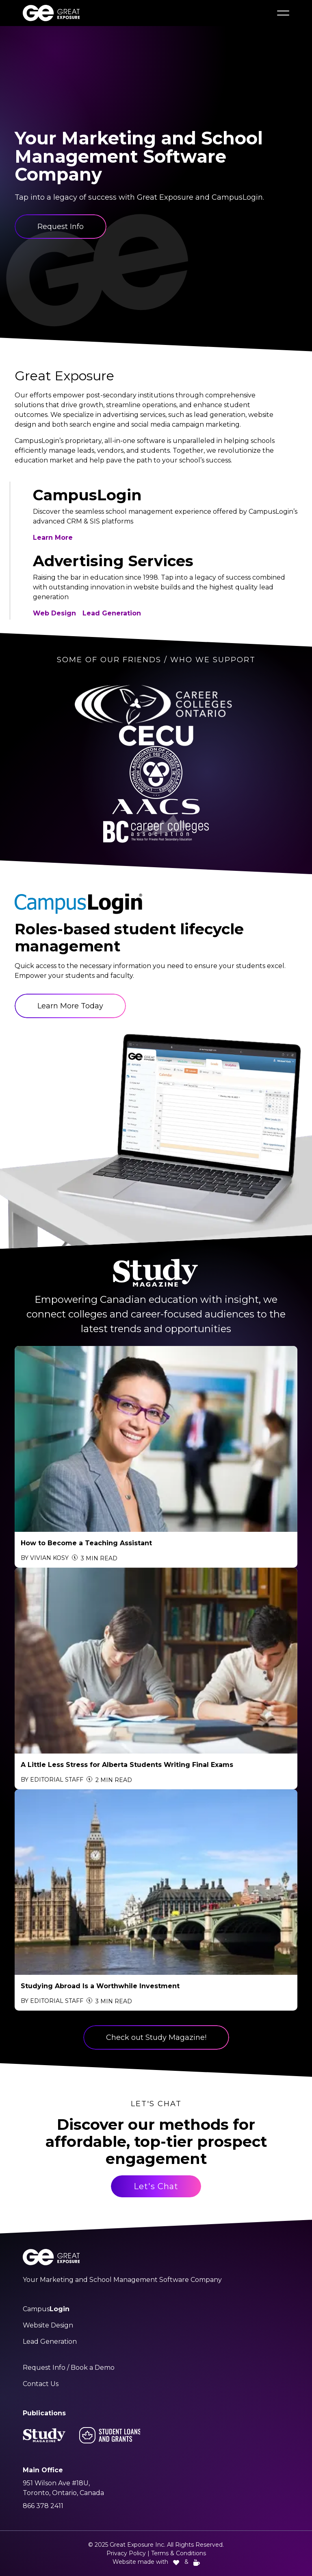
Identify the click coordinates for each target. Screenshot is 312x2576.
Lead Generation (111, 613)
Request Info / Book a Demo (69, 2367)
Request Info (60, 226)
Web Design (54, 613)
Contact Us (40, 2384)
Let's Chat (156, 2186)
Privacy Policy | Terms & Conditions (156, 2553)
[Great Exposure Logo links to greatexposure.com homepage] (51, 13)
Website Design (48, 2325)
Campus (46, 2309)
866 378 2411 (43, 2506)
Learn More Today (70, 1005)
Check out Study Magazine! (156, 2037)
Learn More (53, 537)
